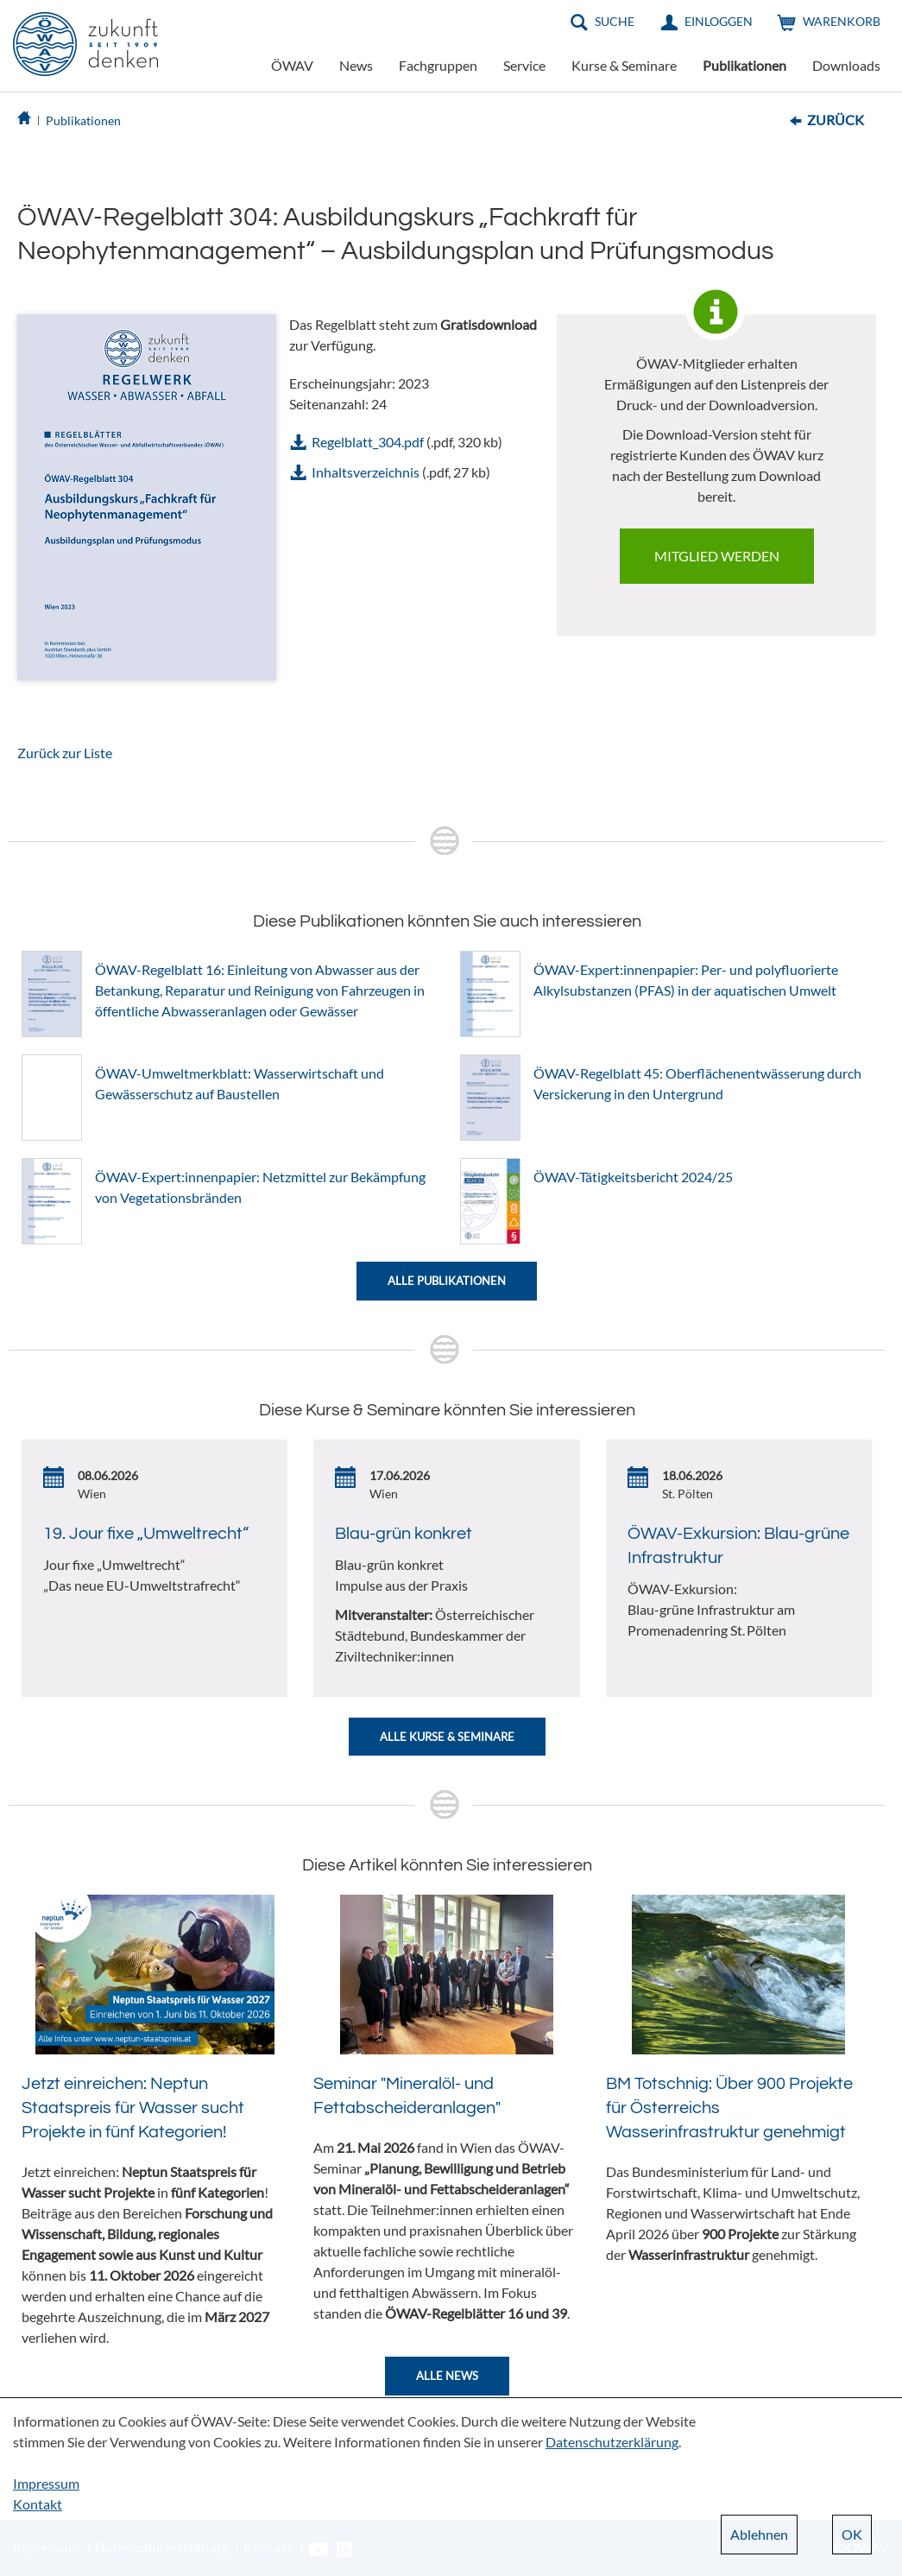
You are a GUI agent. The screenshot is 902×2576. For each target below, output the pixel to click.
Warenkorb (841, 21)
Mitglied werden (716, 555)
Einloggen (718, 21)
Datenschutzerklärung (612, 2442)
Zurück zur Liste (64, 752)
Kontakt (37, 2504)
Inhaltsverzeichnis (365, 472)
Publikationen (744, 65)
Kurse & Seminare (624, 65)
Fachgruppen (438, 65)
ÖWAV (292, 65)
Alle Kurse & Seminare (447, 1737)
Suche (614, 21)
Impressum (46, 2483)
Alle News (447, 2376)
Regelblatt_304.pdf (368, 442)
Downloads (846, 65)
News (356, 65)
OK (852, 2534)
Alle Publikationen (447, 1281)
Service (524, 65)
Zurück (835, 119)
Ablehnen (759, 2534)
